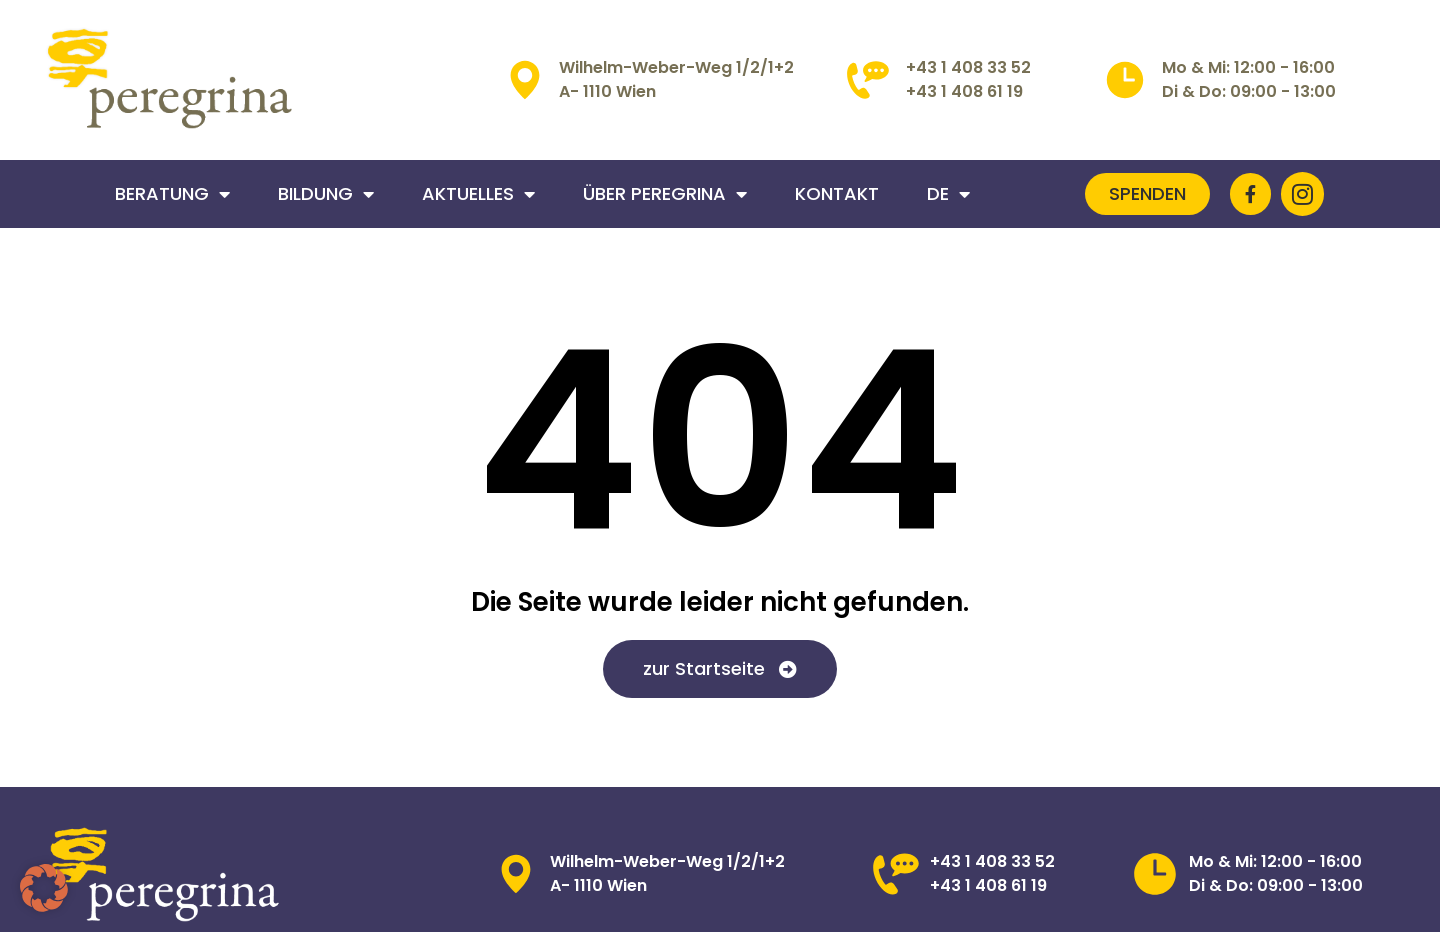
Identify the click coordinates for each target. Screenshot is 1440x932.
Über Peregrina (665, 194)
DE (948, 194)
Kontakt (837, 193)
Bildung (326, 194)
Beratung (172, 194)
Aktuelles (478, 194)
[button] (44, 888)
